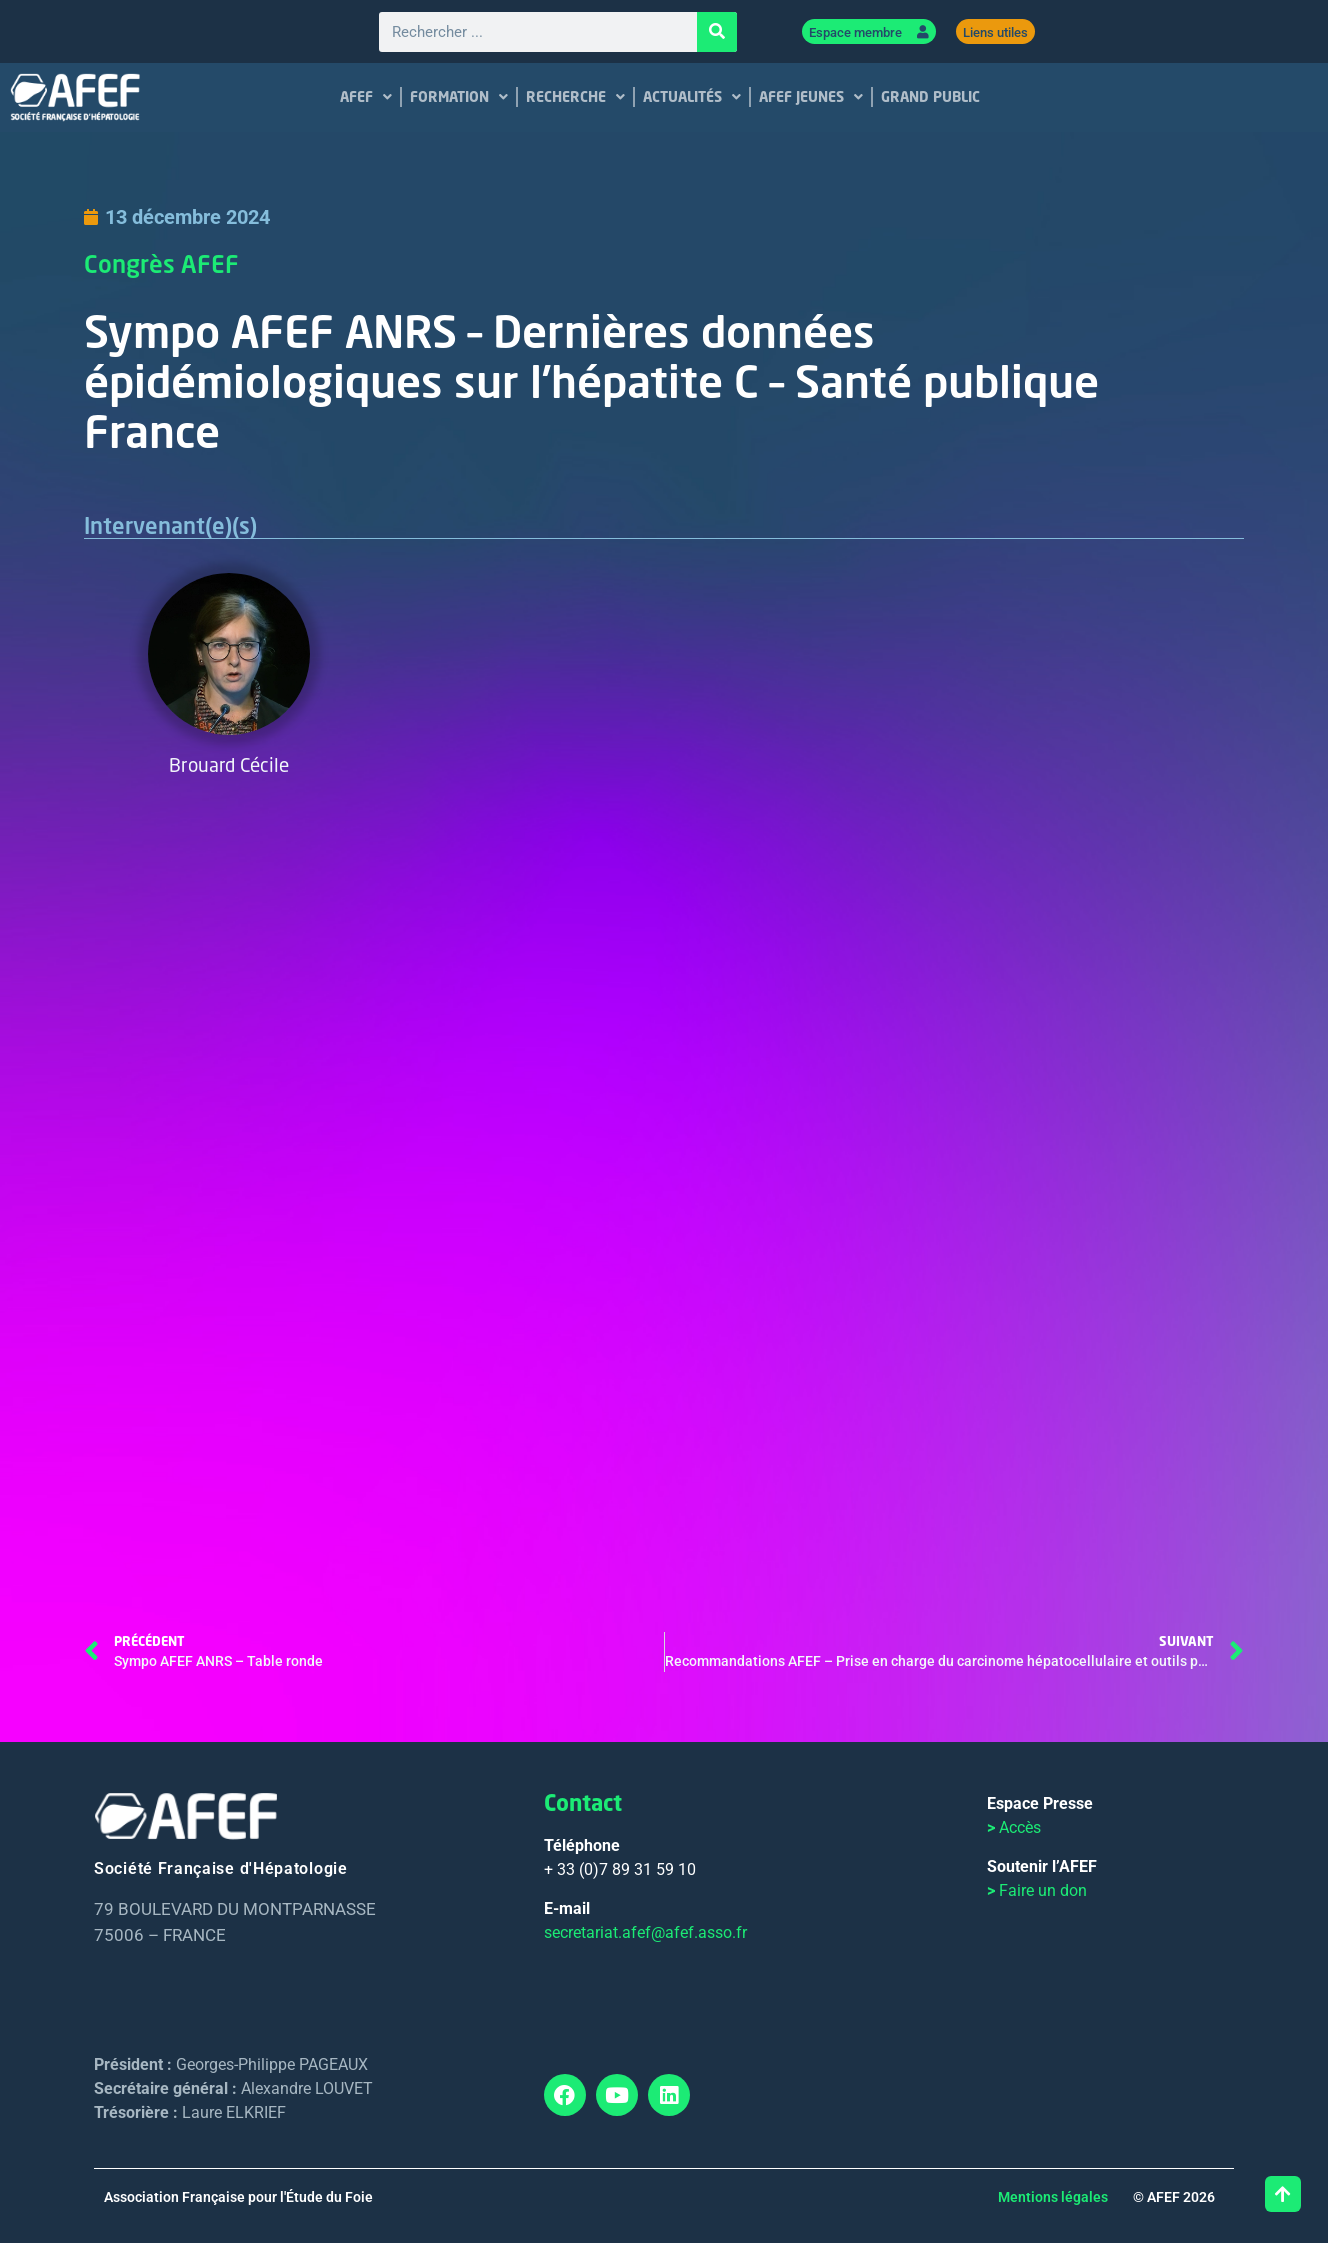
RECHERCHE (575, 99)
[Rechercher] (717, 33)
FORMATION (459, 99)
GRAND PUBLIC (930, 98)
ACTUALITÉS (692, 99)
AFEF (366, 99)
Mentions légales (1053, 2199)
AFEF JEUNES (811, 99)
